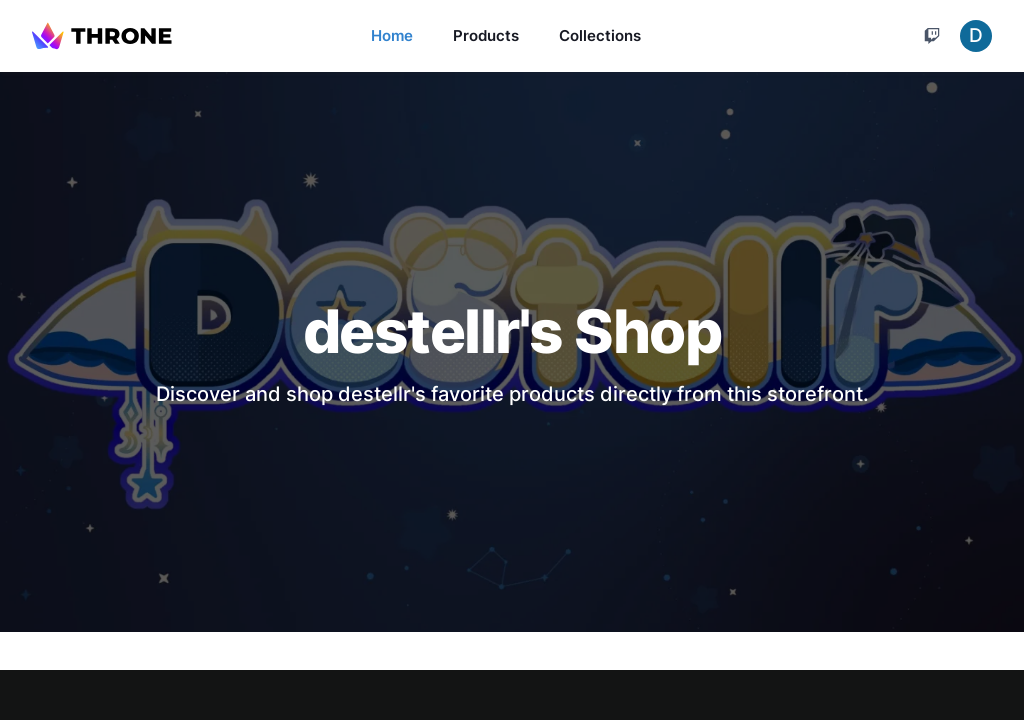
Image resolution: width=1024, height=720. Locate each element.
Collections (600, 35)
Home (392, 35)
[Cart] (932, 36)
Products (486, 35)
